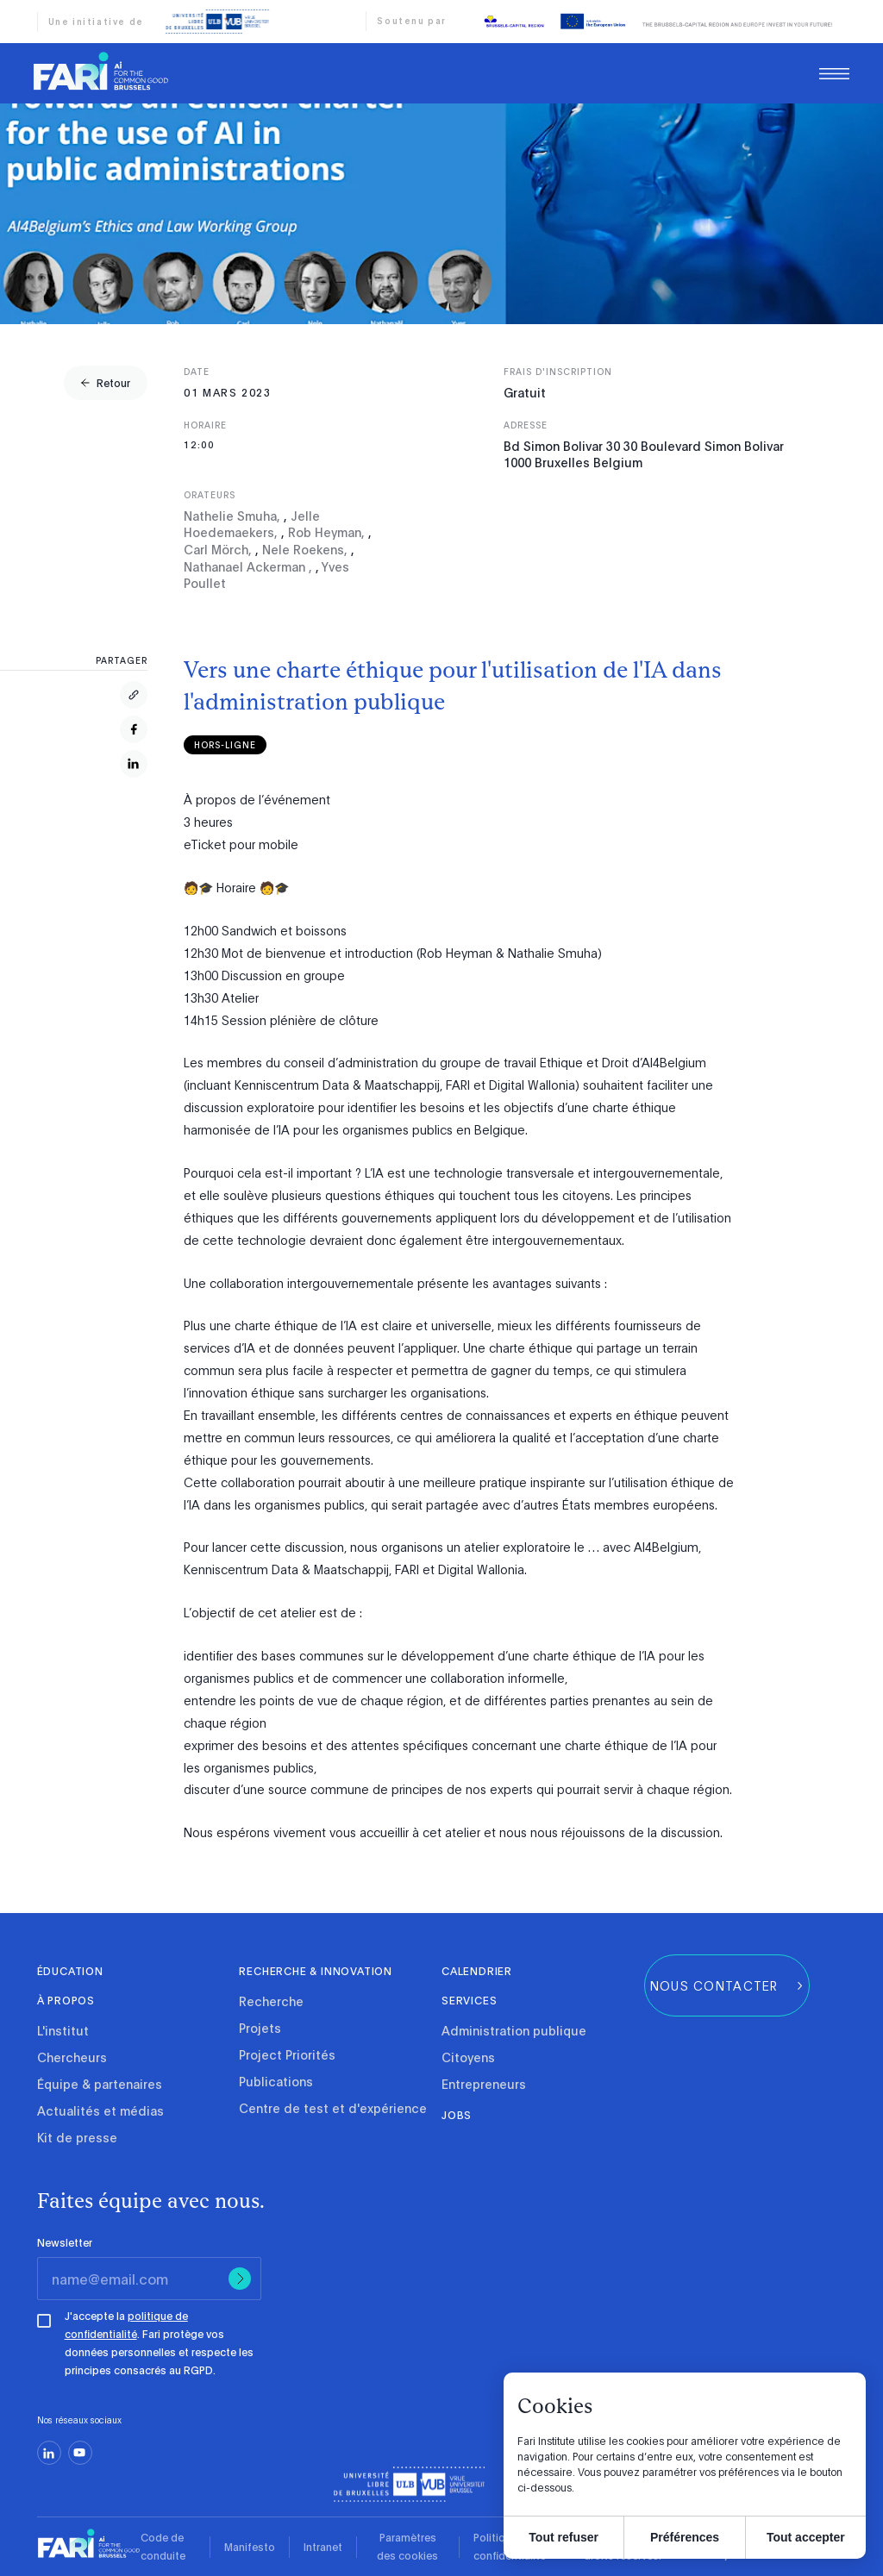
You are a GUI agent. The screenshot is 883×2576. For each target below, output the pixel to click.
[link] (101, 73)
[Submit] (240, 2278)
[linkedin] (49, 2453)
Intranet (323, 2547)
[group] (105, 383)
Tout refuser (563, 2537)
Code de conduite (163, 2546)
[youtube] (80, 2453)
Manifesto (249, 2547)
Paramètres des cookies (407, 2546)
